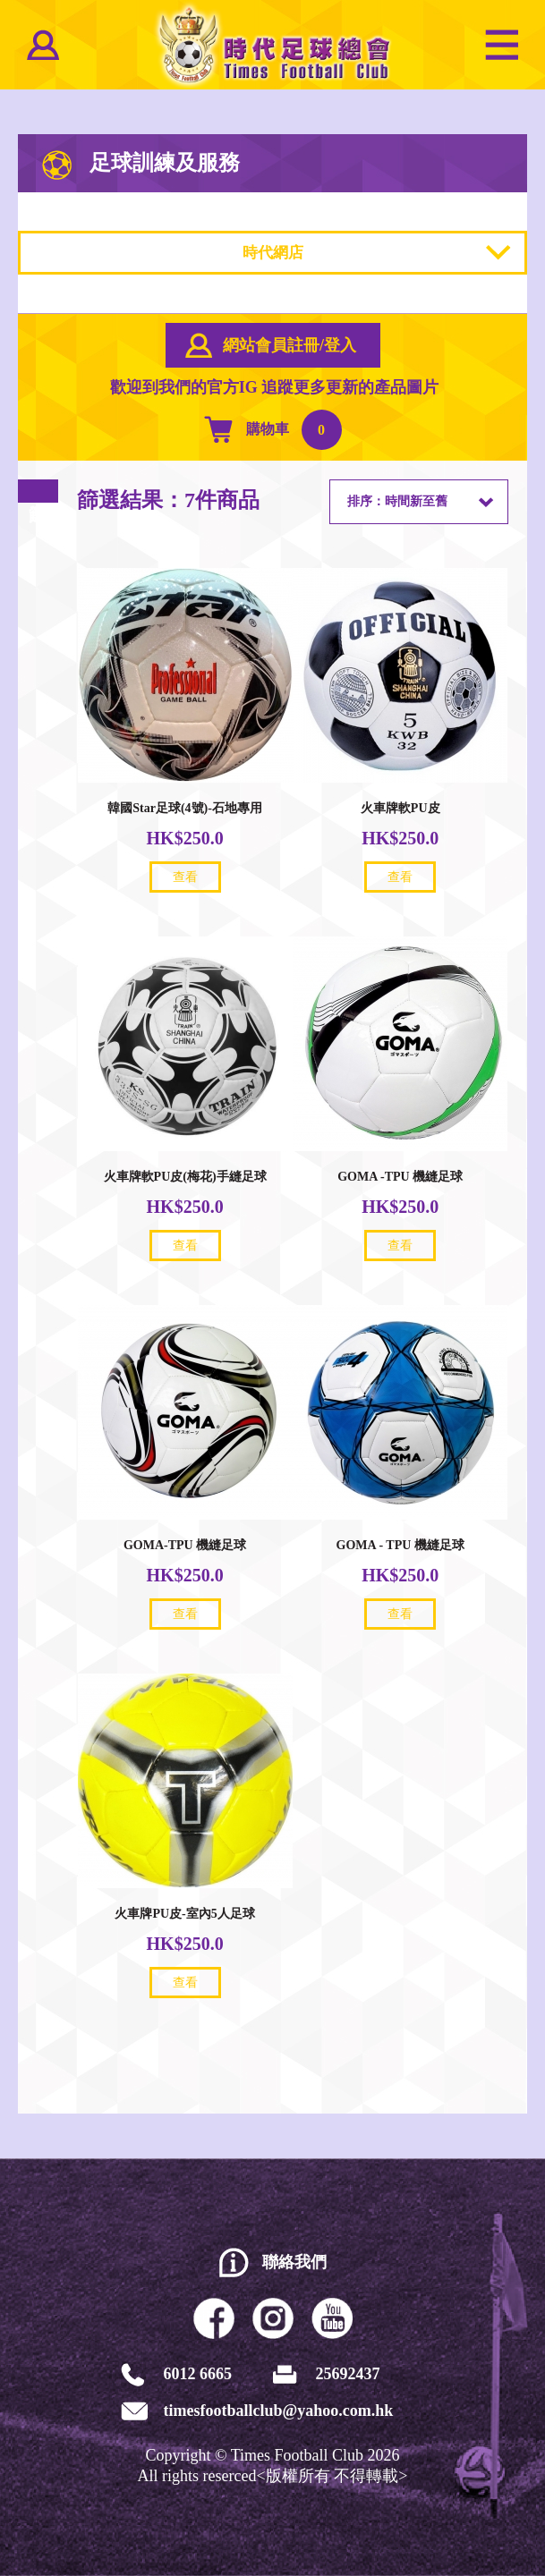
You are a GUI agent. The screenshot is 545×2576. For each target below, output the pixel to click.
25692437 (348, 2374)
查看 (185, 877)
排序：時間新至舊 (397, 501)
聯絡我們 (294, 2262)
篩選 (38, 491)
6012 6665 (198, 2374)
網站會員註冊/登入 (289, 345)
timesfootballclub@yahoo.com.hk (279, 2410)
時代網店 (273, 252)
